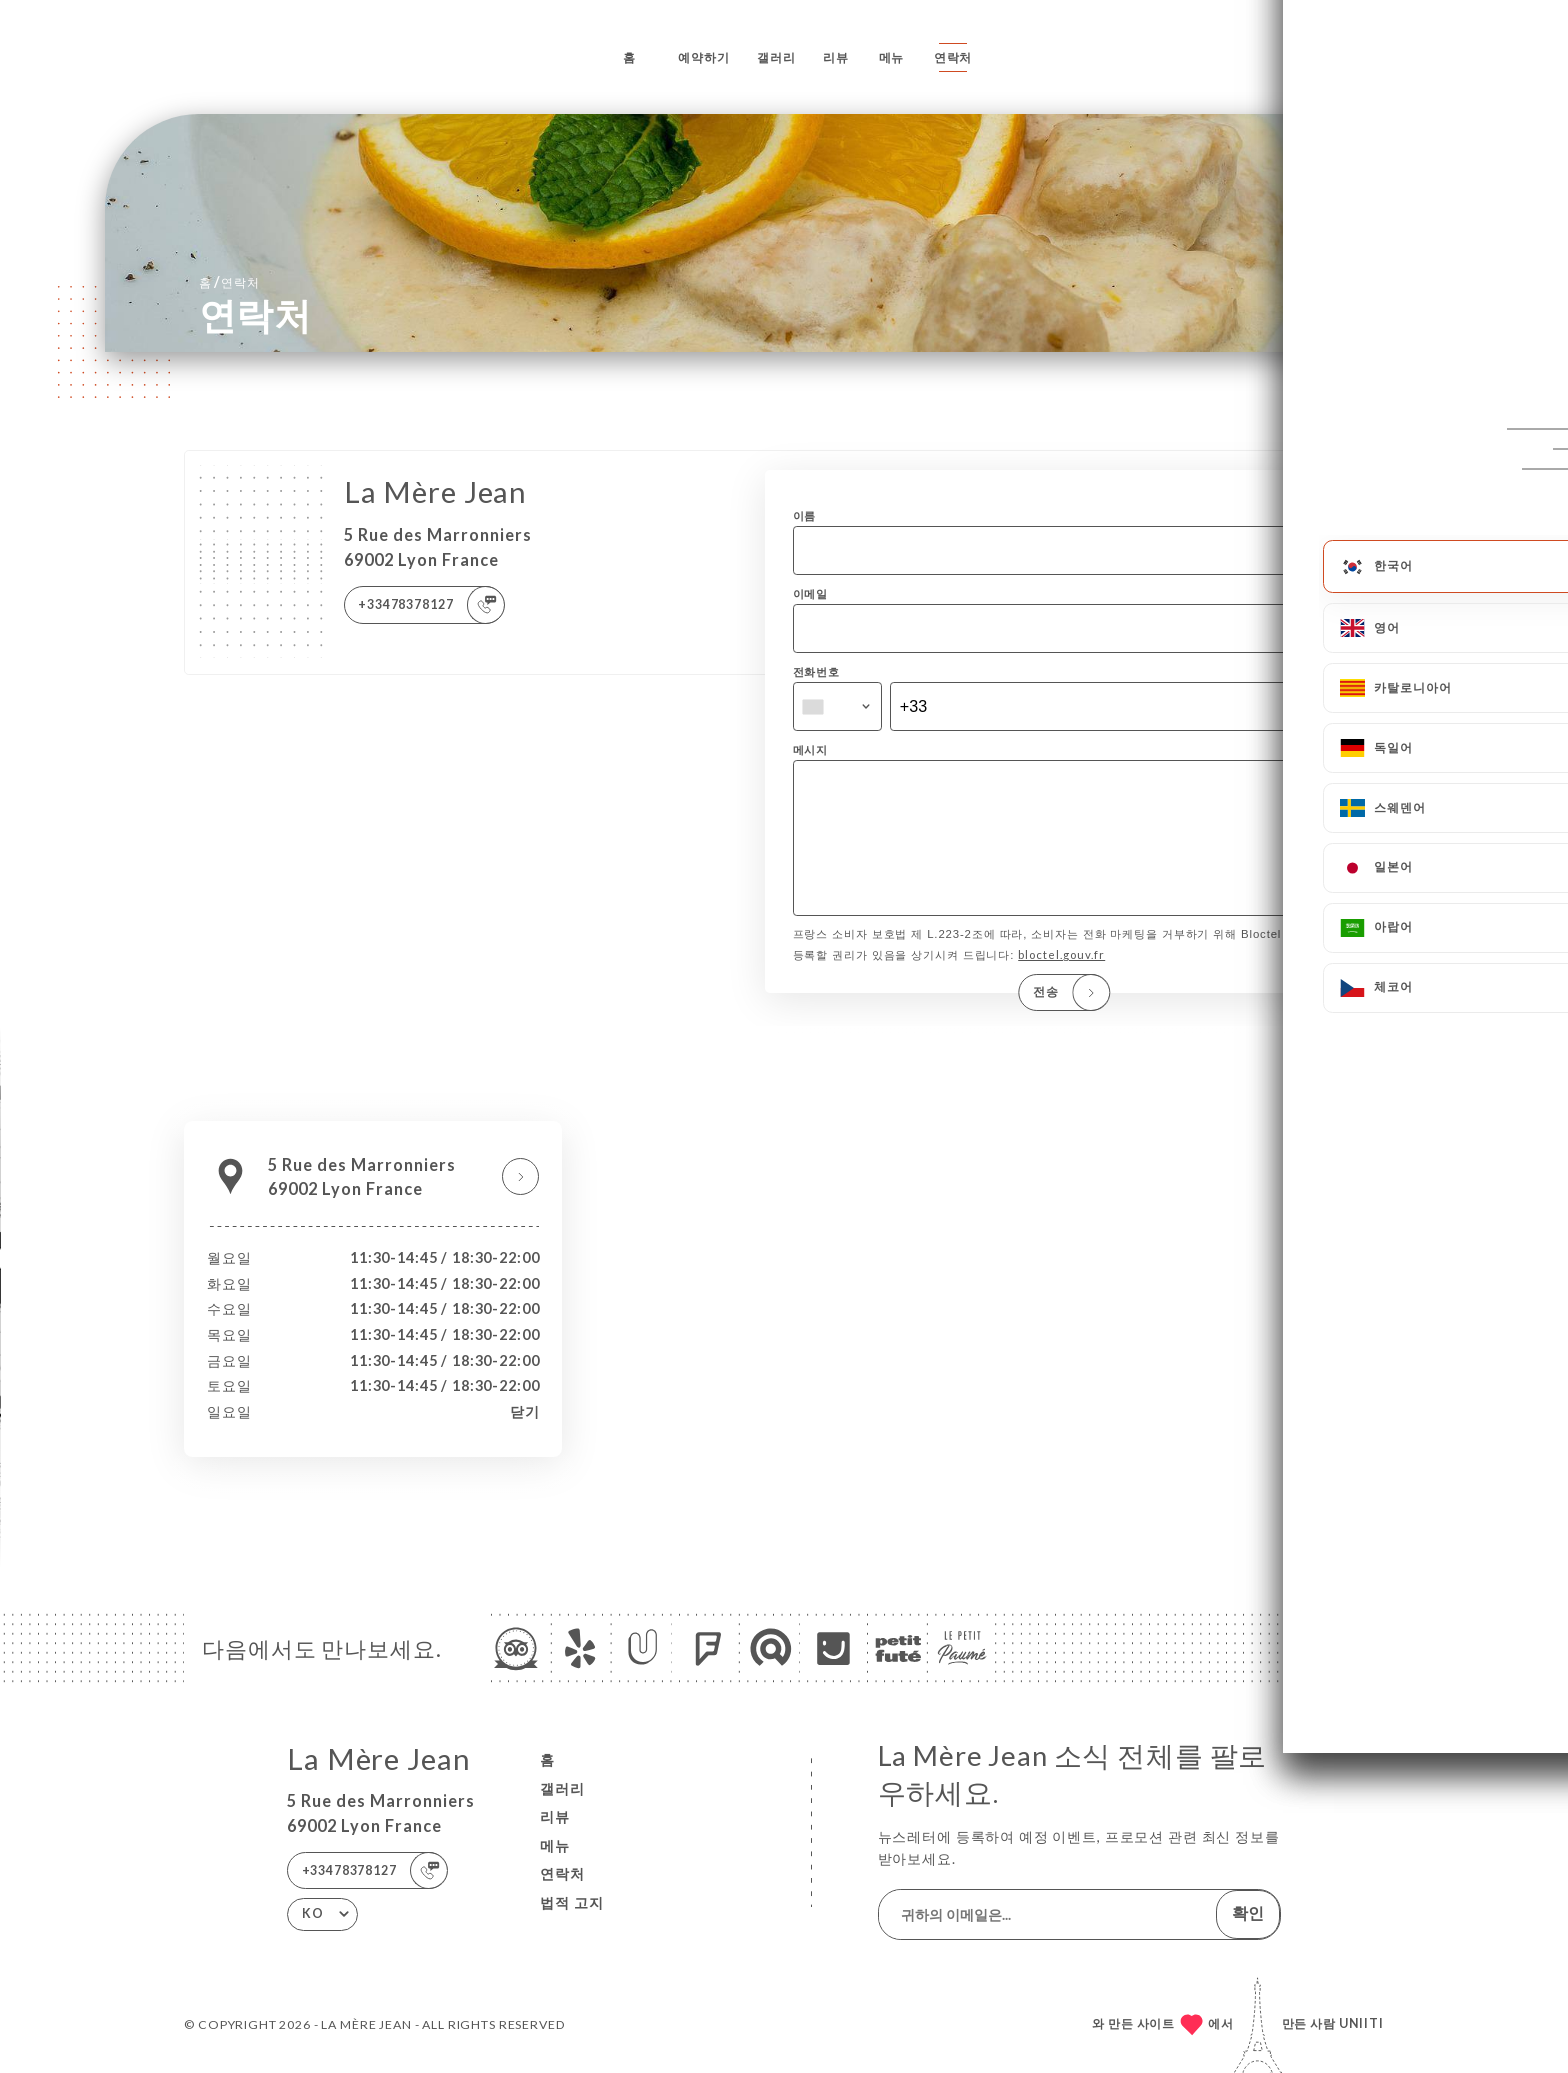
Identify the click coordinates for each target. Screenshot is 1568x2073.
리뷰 (836, 57)
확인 (1248, 1912)
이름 (805, 515)
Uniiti (1361, 2023)
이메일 (811, 593)
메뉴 (892, 57)
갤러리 (776, 57)
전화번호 (816, 671)
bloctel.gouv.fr (1061, 982)
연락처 (953, 57)
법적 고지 (572, 1902)
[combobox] (837, 707)
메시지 (811, 749)
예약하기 (703, 57)
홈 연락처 (229, 281)
